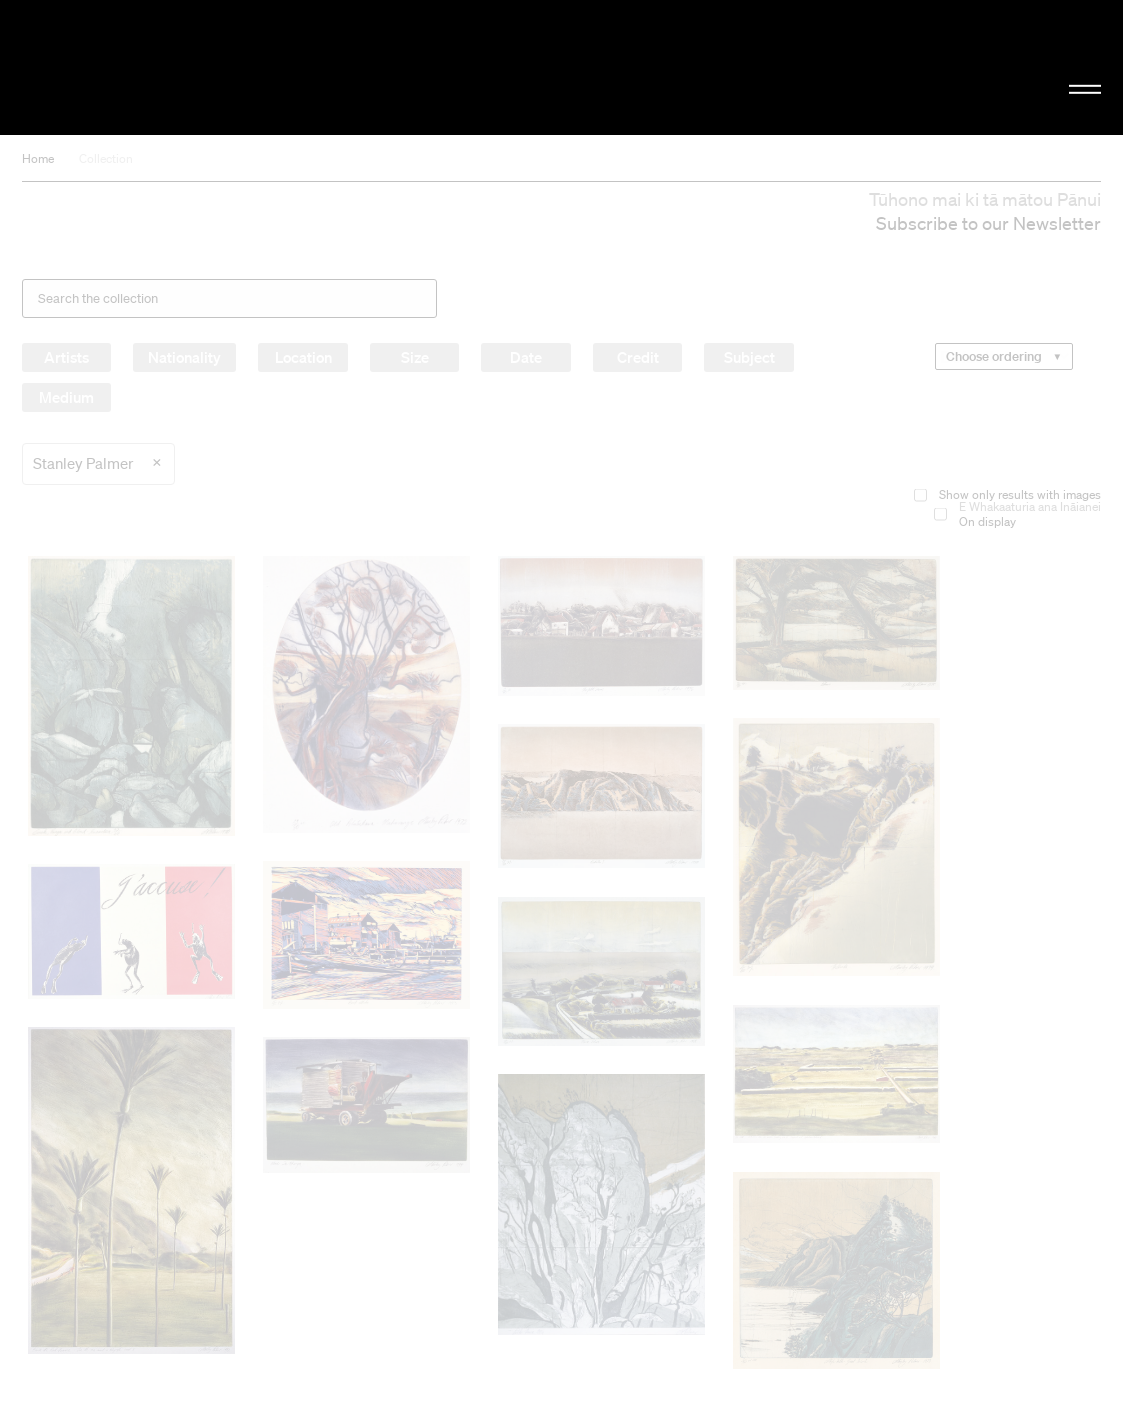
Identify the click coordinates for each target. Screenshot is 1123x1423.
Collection (106, 158)
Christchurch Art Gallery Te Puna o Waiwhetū (189, 67)
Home (38, 158)
